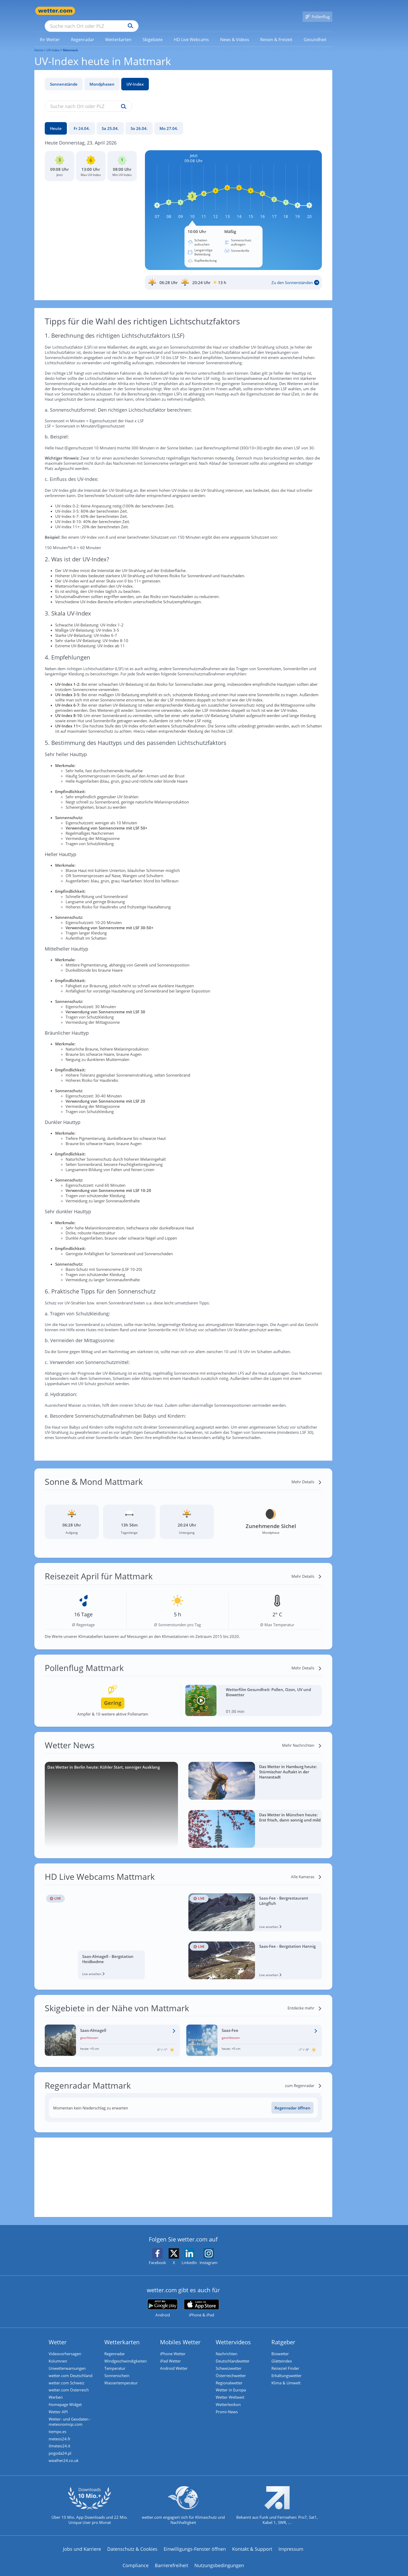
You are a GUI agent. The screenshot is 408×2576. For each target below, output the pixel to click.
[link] (50, 32)
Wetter (59, 2335)
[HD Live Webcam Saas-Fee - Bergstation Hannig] (255, 1953)
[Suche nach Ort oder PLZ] (131, 11)
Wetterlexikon (229, 2400)
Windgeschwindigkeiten (126, 2354)
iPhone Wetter (174, 2346)
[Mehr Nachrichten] (302, 1737)
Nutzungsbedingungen (219, 2566)
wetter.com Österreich (70, 2385)
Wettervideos (234, 2335)
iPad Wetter (171, 2354)
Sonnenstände (64, 76)
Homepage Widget (66, 2400)
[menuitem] (50, 31)
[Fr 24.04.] (81, 121)
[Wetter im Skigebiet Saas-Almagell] (112, 2033)
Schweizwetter (230, 2361)
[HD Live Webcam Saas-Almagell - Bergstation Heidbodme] (111, 1929)
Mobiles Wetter (181, 2335)
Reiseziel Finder (286, 2361)
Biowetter (281, 2346)
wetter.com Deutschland (71, 2369)
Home (38, 42)
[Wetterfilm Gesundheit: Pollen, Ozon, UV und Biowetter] (253, 1692)
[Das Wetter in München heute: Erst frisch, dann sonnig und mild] (255, 1821)
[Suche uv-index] (122, 99)
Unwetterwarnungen (68, 2361)
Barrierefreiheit (171, 2566)
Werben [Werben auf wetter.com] (57, 2393)
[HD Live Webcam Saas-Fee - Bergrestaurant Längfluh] (255, 1905)
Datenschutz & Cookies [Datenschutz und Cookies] (132, 2550)
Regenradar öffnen (292, 2100)
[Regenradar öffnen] (292, 2100)
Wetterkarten (123, 2335)
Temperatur (115, 2361)
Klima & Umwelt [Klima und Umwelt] (287, 2377)
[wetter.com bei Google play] (162, 2300)
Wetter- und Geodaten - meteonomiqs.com (71, 2419)
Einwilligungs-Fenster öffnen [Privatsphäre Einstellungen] (195, 2550)
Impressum (290, 2550)
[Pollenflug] (317, 11)
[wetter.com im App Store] (201, 2301)
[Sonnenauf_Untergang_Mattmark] (233, 275)
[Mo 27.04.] (168, 121)
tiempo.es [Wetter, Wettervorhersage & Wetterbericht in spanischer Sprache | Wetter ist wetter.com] (58, 2429)
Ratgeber (284, 2335)
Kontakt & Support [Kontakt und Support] (252, 2550)
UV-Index (135, 76)
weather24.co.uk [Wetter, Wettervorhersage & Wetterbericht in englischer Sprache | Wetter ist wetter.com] (65, 2460)
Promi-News (228, 2408)
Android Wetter (175, 2361)
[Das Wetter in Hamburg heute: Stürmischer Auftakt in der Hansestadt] (255, 1773)
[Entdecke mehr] (305, 2000)
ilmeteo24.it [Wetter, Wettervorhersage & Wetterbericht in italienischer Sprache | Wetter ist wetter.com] (60, 2445)
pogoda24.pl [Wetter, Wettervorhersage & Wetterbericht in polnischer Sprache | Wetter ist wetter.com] (61, 2452)
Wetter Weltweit (231, 2393)
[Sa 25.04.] (110, 121)
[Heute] (56, 121)
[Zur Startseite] (55, 10)
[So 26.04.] (139, 121)
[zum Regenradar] (303, 2078)
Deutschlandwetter (234, 2354)
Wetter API (59, 2408)
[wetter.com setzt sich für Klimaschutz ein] (183, 2510)
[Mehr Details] (306, 1474)
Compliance (136, 2566)
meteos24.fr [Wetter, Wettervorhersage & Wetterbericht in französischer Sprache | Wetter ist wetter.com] (61, 2437)
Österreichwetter (232, 2369)
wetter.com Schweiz (67, 2377)
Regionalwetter (230, 2377)
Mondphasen (102, 76)
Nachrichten (227, 2346)
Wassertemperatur (122, 2377)
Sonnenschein (117, 2369)
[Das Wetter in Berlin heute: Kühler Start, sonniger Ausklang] (111, 1797)
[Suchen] (171, 11)
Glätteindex (282, 2354)
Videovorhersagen (66, 2346)
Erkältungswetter (287, 2369)
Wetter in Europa (232, 2385)
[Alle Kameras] (306, 1869)
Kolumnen (59, 2354)
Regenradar (115, 2346)
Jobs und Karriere (82, 2550)
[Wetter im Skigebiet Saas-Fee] (254, 2033)
